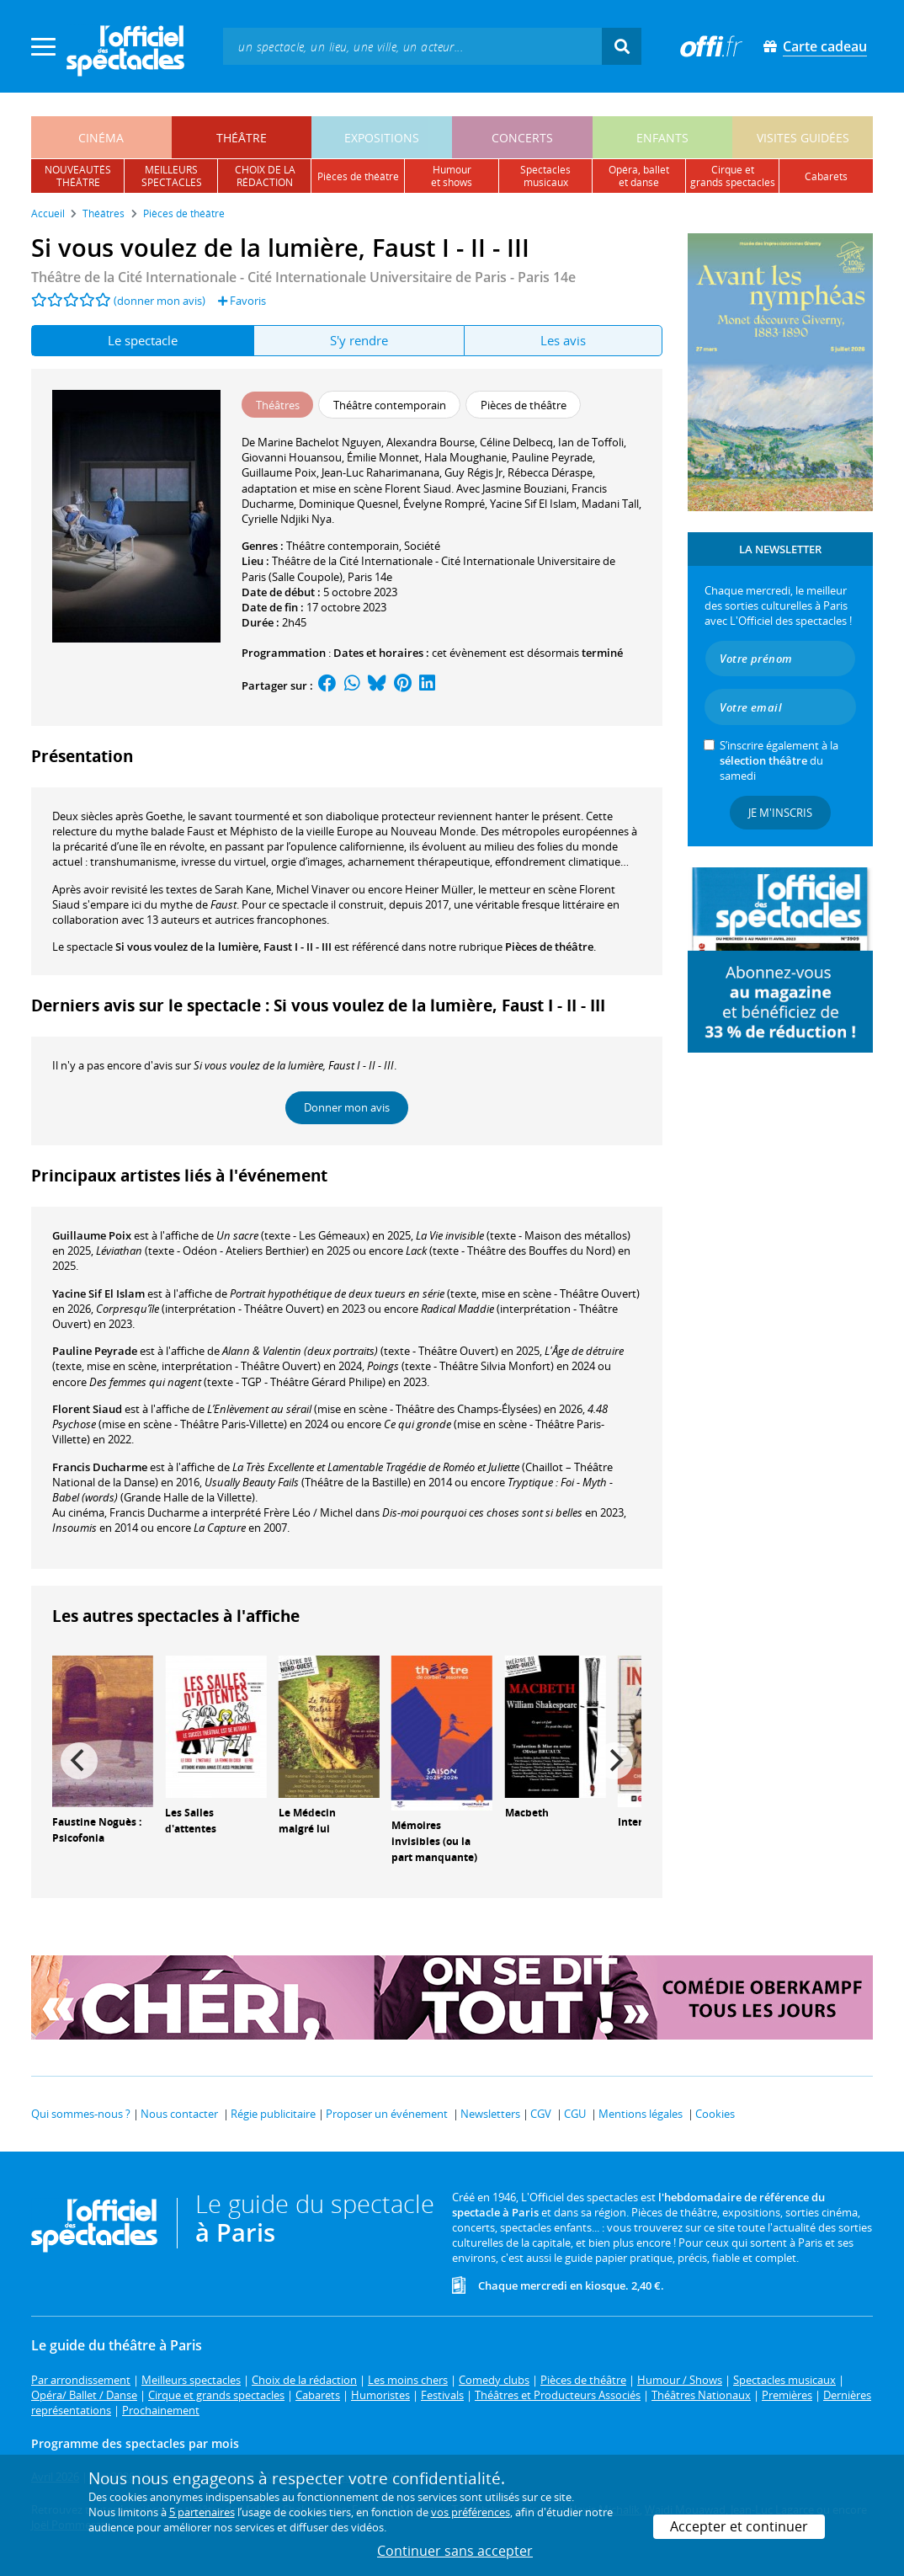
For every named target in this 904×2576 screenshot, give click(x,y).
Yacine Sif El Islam (98, 1293)
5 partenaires (202, 2512)
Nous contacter (179, 2113)
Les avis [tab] (563, 340)
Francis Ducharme (99, 1467)
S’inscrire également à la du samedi (779, 760)
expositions (381, 138)
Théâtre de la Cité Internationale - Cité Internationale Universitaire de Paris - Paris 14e (303, 277)
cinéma (101, 138)
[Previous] (79, 1760)
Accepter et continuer (739, 2526)
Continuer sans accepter (455, 2550)
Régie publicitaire (273, 2113)
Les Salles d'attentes (190, 1820)
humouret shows (451, 176)
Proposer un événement (387, 2113)
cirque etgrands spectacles (732, 176)
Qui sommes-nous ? (80, 2113)
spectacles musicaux (545, 176)
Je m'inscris (780, 812)
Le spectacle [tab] (143, 340)
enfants (662, 138)
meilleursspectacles (171, 176)
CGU (575, 2113)
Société (422, 545)
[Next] (614, 1760)
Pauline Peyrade (94, 1350)
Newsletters (490, 2113)
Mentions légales (640, 2113)
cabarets (826, 176)
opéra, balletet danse (639, 176)
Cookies (715, 2113)
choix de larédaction (265, 176)
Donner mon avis (347, 1107)
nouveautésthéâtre (78, 176)
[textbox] (412, 46)
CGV (540, 2113)
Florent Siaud (87, 1408)
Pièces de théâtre (549, 946)
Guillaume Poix (91, 1235)
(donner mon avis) (159, 300)
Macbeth (527, 1812)
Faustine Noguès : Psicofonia (96, 1830)
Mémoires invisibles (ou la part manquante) (434, 1841)
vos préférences (470, 2512)
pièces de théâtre (358, 176)
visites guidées (803, 138)
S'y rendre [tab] (359, 340)
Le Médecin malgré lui (307, 1820)
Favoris (242, 300)
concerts (522, 138)
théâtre (241, 138)
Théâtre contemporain (342, 545)
